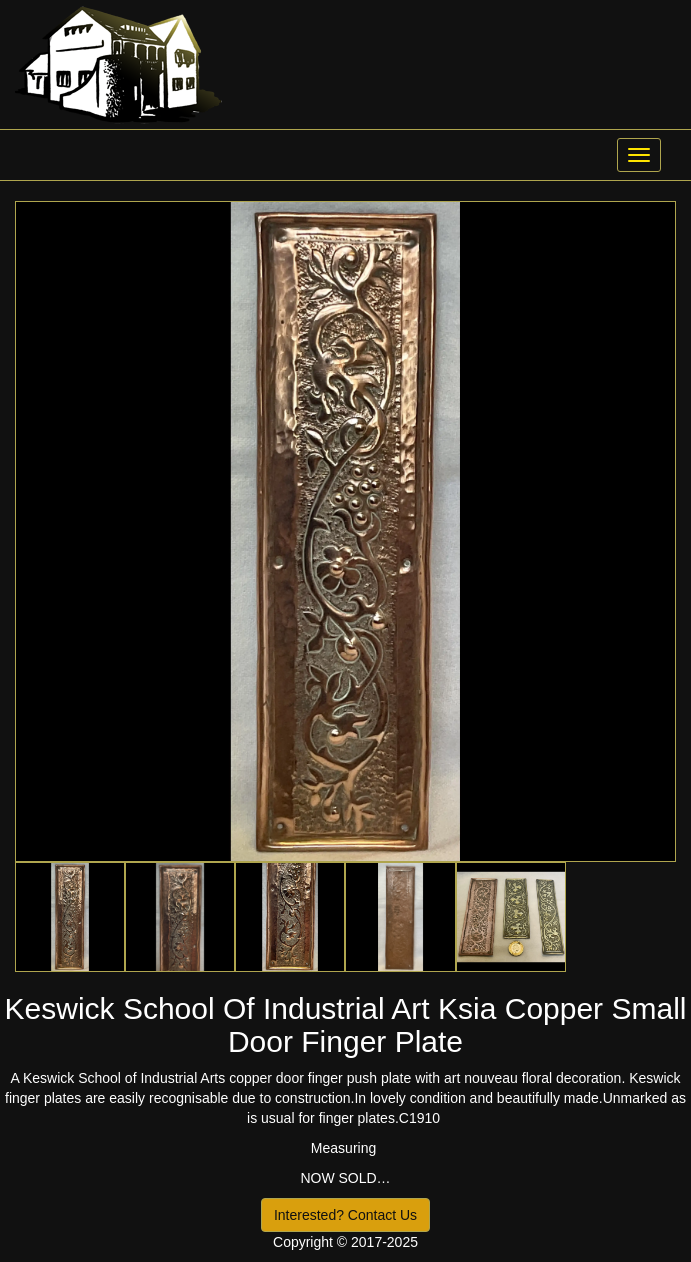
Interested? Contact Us (345, 1215)
